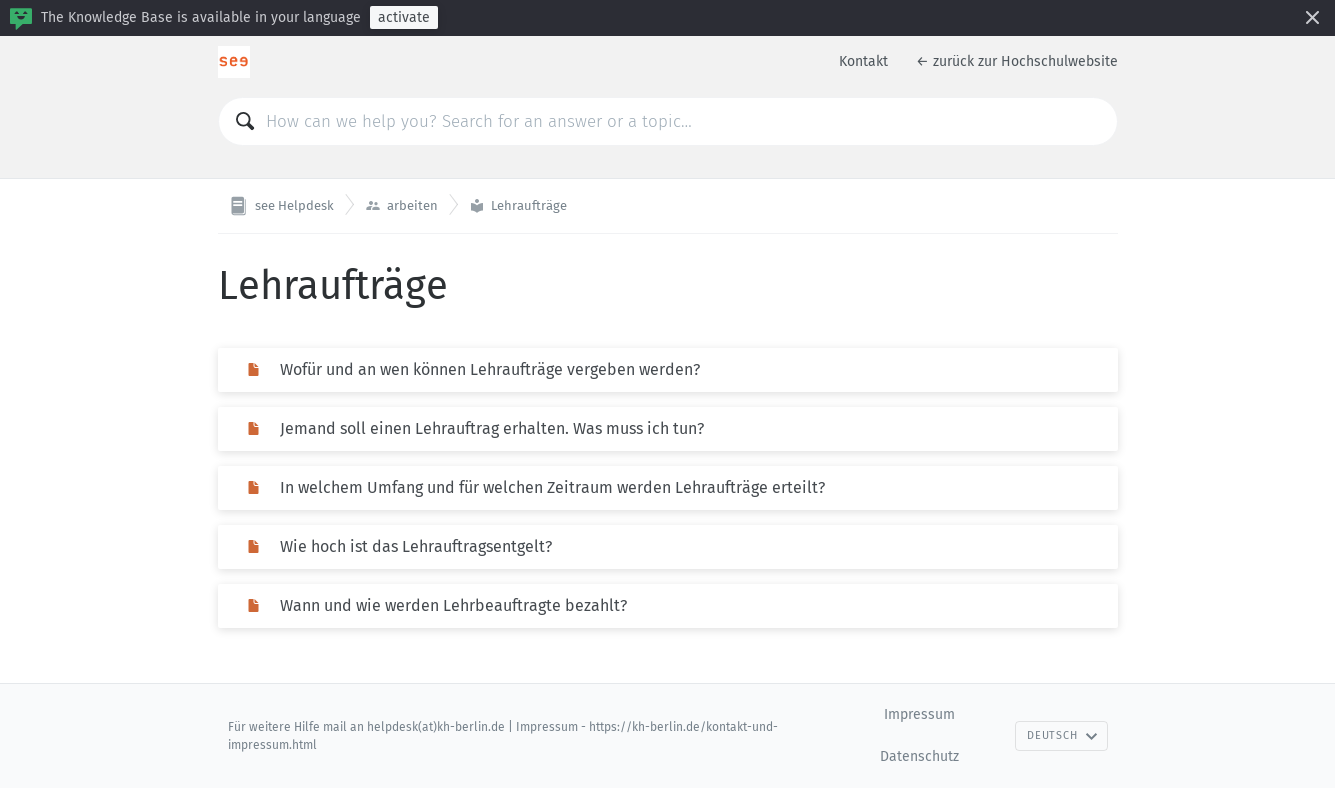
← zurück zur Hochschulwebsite (1017, 61)
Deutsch (1062, 735)
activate (404, 17)
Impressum (919, 714)
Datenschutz (919, 756)
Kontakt (863, 61)
